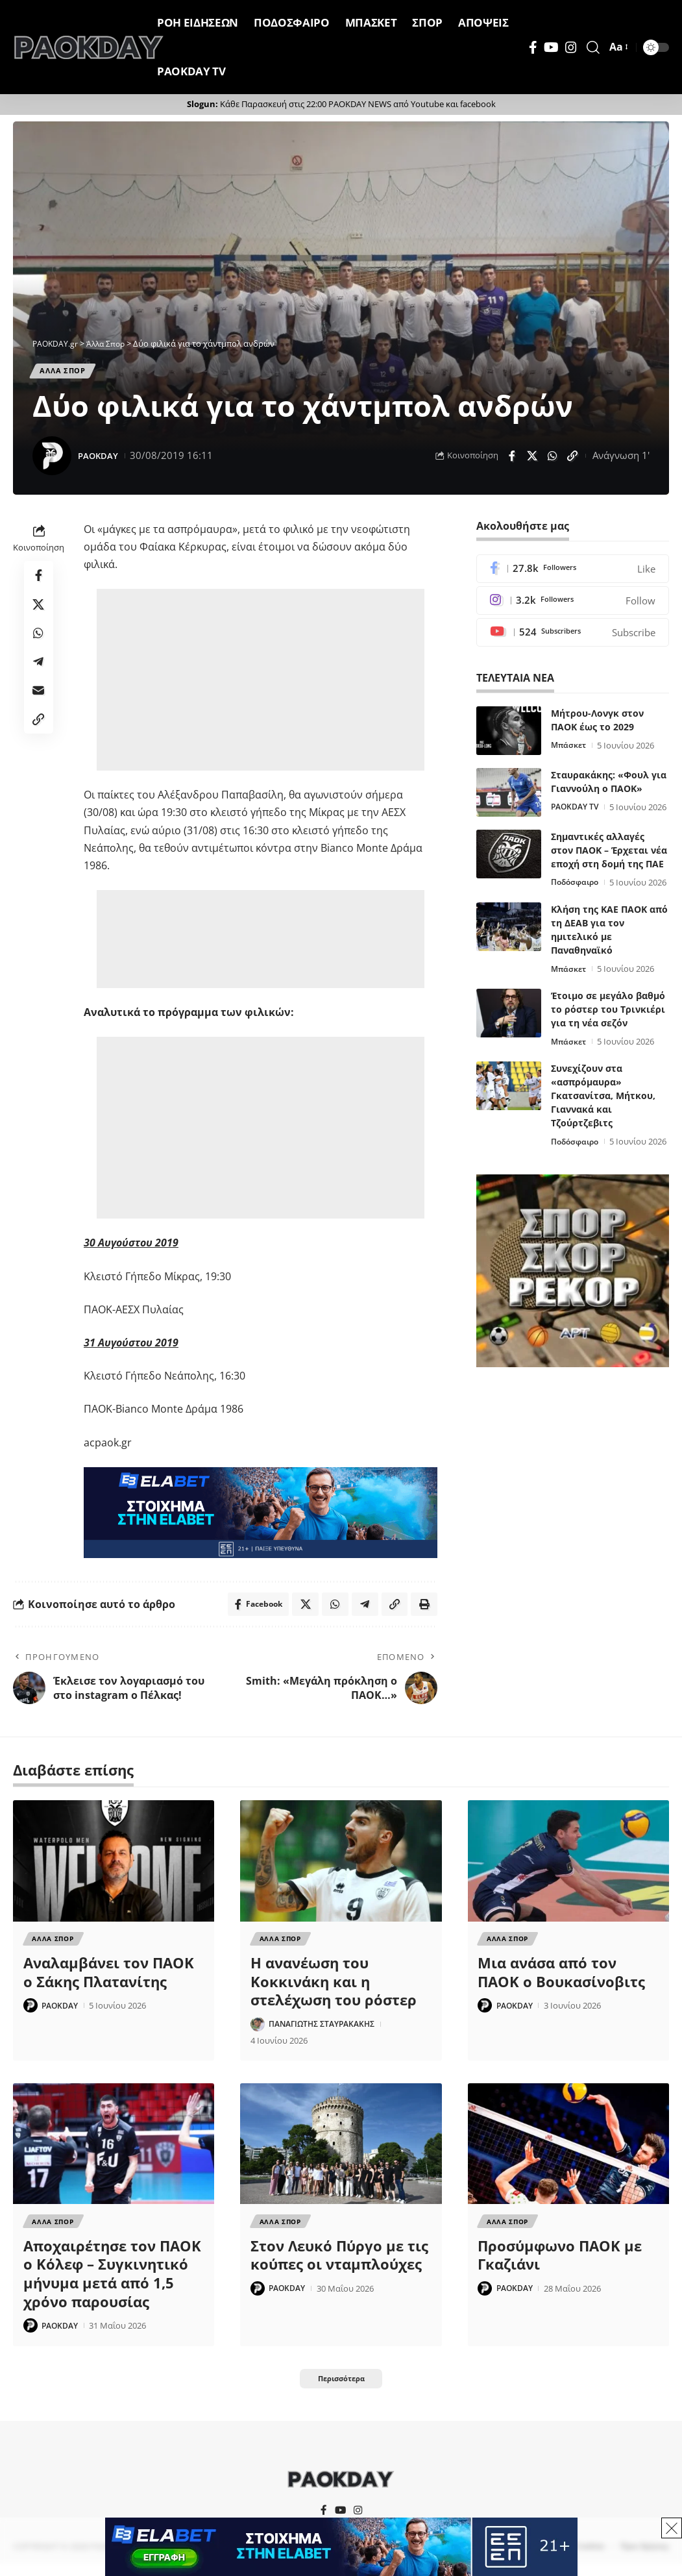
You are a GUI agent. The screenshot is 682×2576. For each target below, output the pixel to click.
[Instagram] (571, 47)
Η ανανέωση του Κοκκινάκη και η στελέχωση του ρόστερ (333, 1988)
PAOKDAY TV (577, 811)
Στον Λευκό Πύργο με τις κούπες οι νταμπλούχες (339, 2263)
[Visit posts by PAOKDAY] (51, 458)
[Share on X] (532, 458)
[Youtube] (572, 636)
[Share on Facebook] (512, 458)
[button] (593, 47)
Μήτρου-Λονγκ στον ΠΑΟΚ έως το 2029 (597, 724)
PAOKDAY (101, 458)
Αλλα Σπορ (66, 372)
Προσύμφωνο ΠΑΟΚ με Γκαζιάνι (560, 2263)
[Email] (39, 704)
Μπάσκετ (570, 750)
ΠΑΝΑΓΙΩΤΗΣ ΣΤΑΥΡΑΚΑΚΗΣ (327, 2031)
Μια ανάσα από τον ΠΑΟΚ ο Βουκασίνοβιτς (561, 1979)
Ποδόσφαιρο (577, 900)
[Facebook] (533, 47)
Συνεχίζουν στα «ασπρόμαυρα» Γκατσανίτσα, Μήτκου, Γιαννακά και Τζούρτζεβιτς (603, 1129)
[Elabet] (260, 1514)
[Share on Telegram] (39, 673)
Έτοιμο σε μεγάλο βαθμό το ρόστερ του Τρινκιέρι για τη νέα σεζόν (608, 1043)
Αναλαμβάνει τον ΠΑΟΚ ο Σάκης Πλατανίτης (108, 1979)
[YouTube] (551, 47)
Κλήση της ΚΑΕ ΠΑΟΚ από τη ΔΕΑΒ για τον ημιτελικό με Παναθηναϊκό (609, 964)
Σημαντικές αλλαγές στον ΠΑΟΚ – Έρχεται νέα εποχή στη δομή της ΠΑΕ (609, 868)
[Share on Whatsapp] (552, 458)
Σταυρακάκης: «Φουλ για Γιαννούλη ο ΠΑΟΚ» (608, 786)
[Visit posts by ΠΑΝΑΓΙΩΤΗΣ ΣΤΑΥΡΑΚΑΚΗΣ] (257, 2031)
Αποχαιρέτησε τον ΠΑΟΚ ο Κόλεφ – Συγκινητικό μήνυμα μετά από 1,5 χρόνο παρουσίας (112, 2282)
